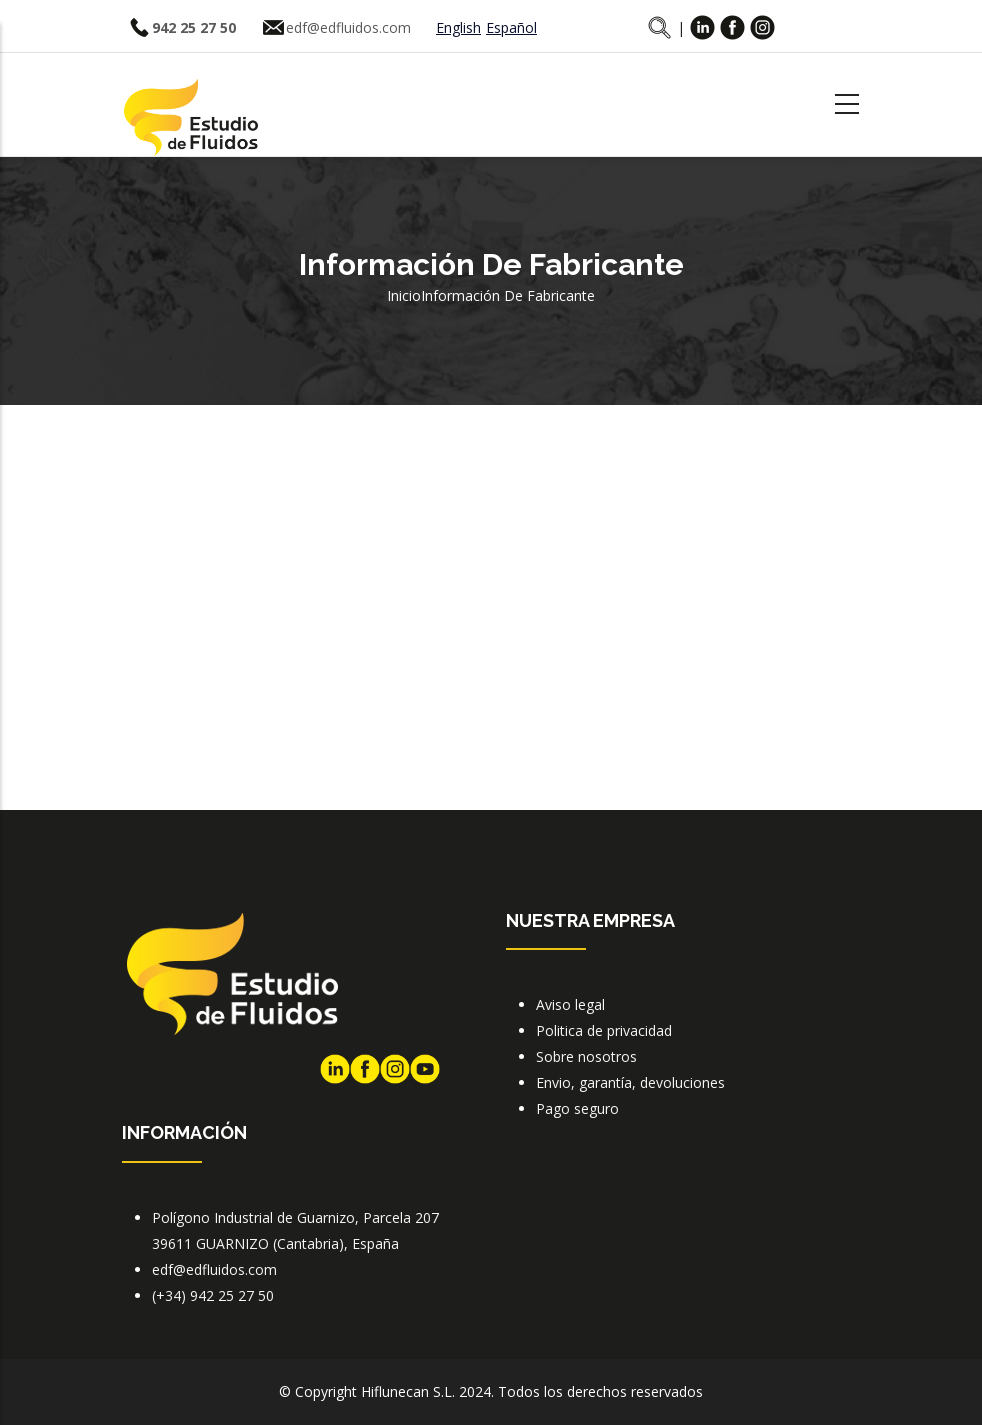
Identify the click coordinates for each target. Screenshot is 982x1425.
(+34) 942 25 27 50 (213, 1295)
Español (511, 27)
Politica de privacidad (604, 1030)
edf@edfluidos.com (348, 27)
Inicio (404, 295)
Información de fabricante (508, 295)
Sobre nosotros (586, 1056)
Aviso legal (570, 1004)
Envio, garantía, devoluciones (630, 1082)
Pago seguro (577, 1108)
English (458, 27)
